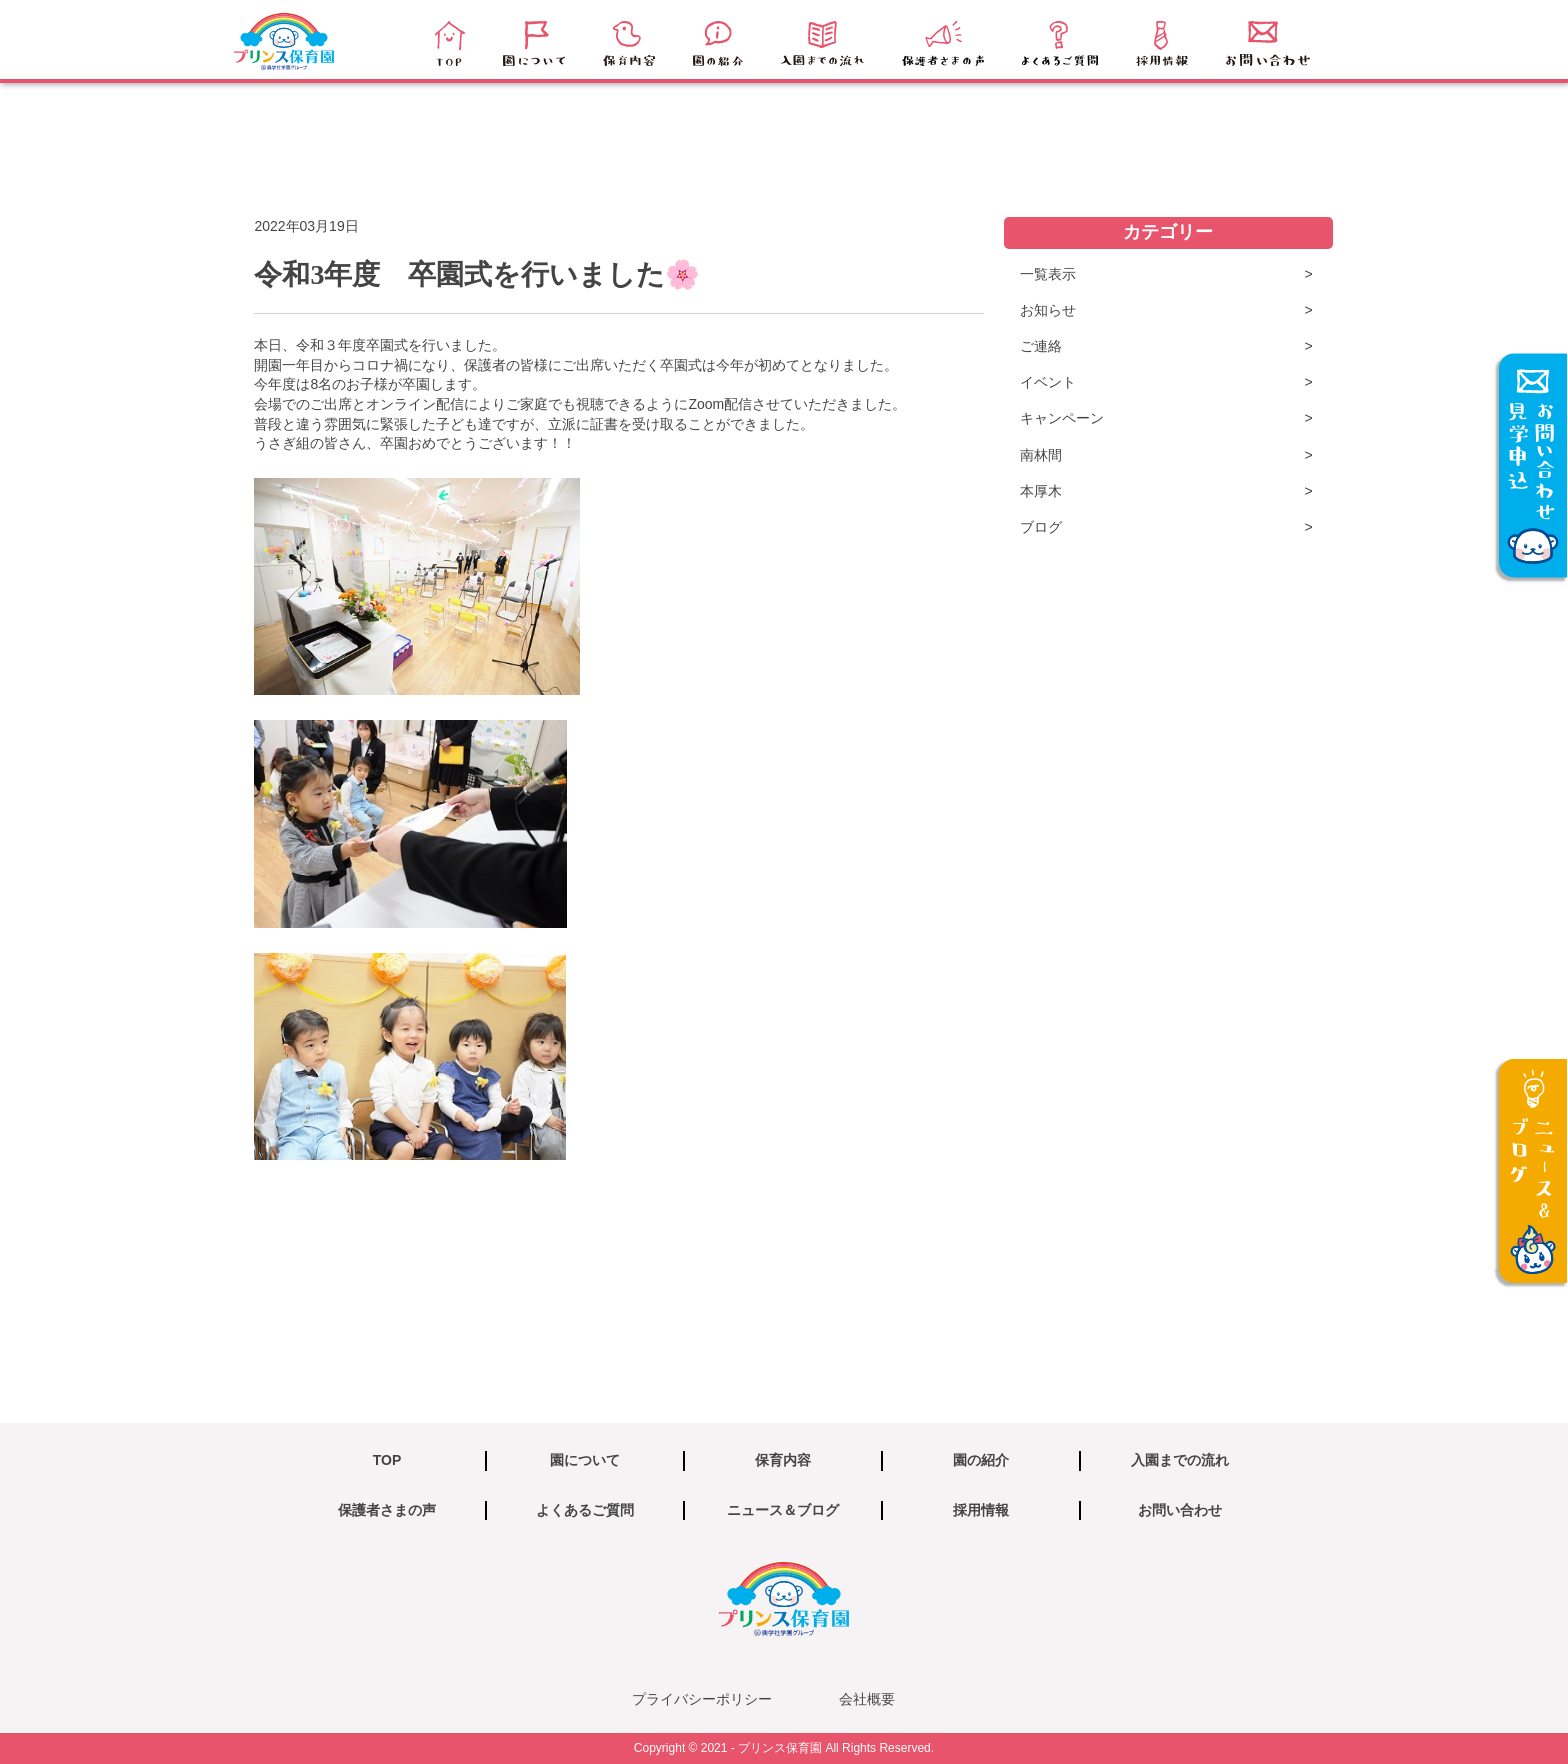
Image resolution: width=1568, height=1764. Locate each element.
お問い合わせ (1180, 1510)
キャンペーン (1062, 418)
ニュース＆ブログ (783, 1510)
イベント (1048, 382)
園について (585, 1460)
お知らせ (1048, 310)
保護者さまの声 (387, 1510)
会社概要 (867, 1699)
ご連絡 (1041, 346)
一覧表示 (1048, 274)
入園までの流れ (1180, 1460)
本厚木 (1041, 491)
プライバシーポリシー (702, 1699)
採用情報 (981, 1510)
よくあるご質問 (585, 1510)
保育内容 (783, 1460)
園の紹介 (981, 1460)
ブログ (1041, 527)
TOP (387, 1460)
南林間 (1041, 455)
